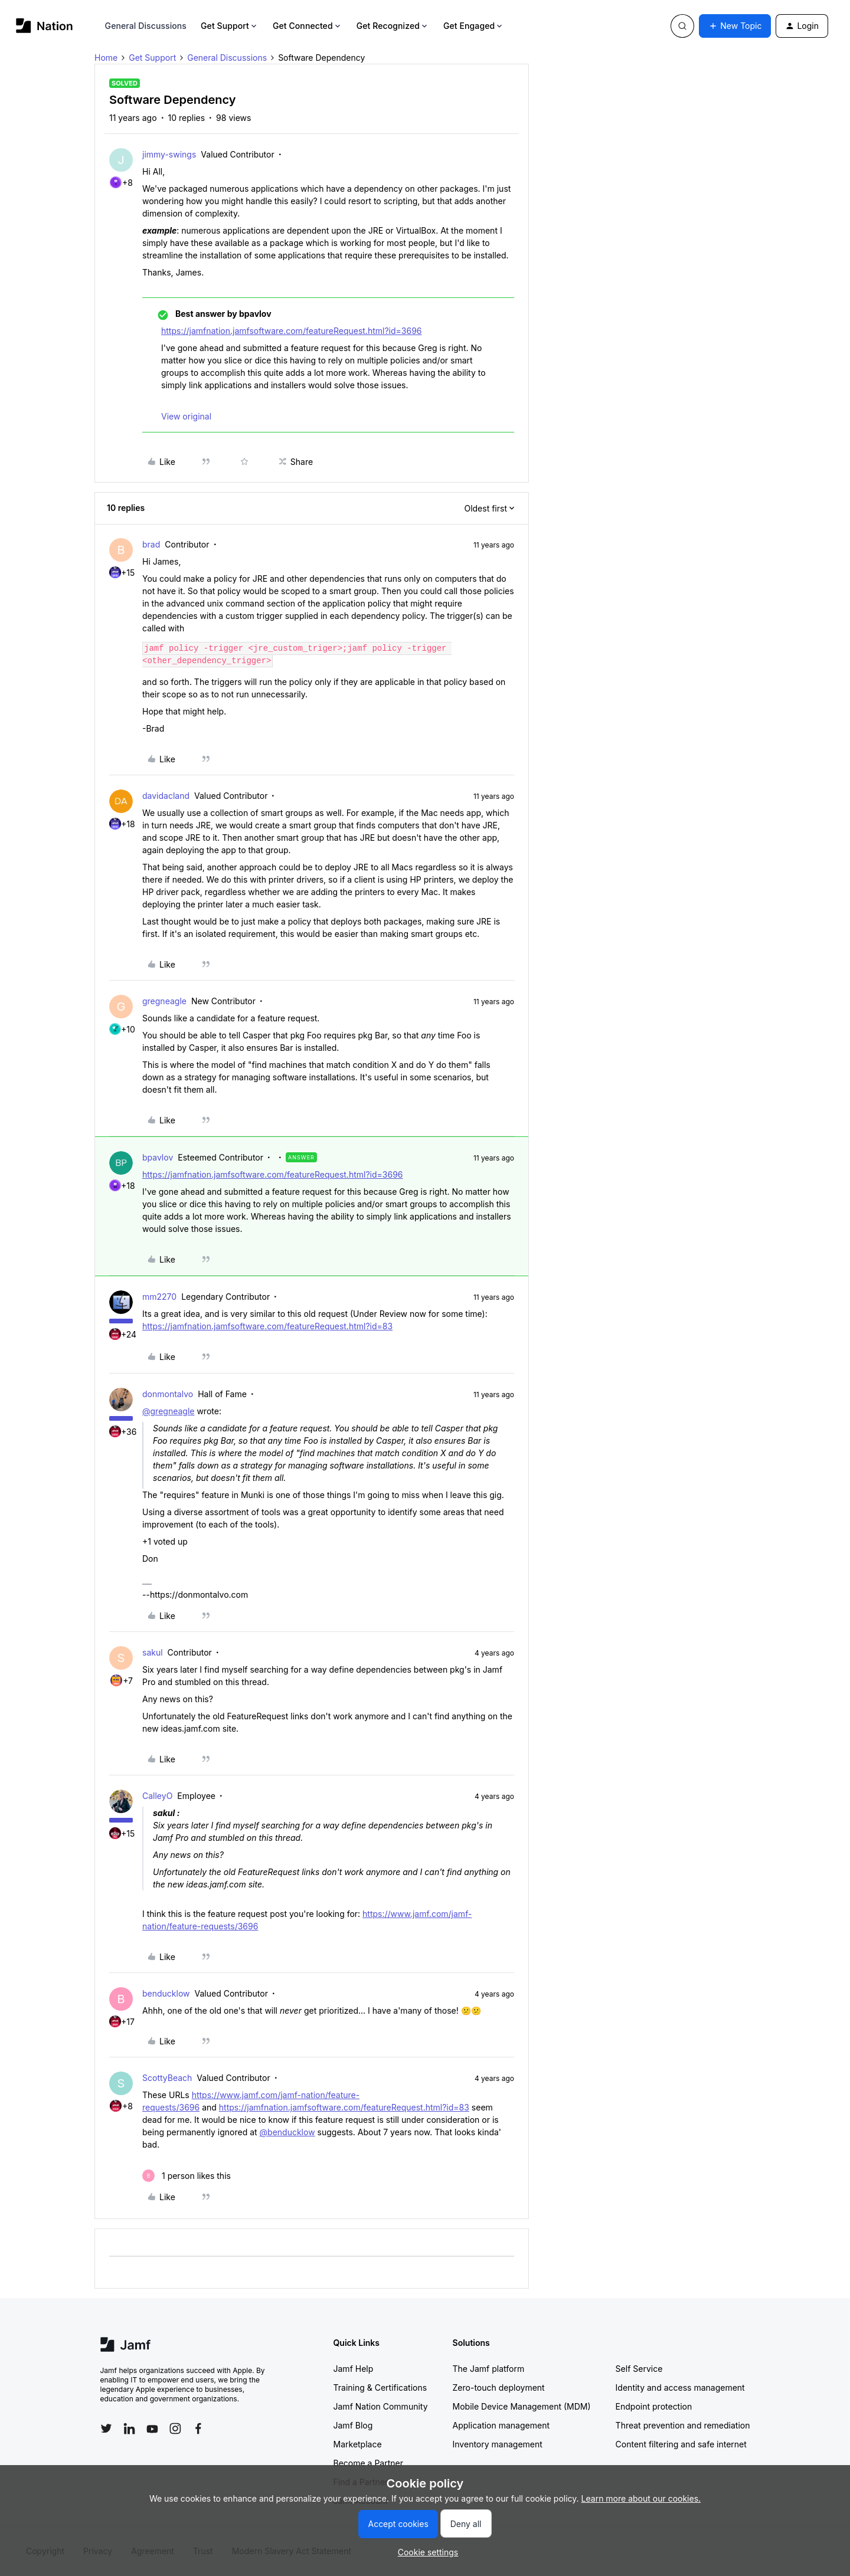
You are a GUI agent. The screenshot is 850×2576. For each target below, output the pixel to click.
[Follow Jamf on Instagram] (175, 2428)
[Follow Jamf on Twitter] (106, 2428)
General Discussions (146, 26)
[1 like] (186, 2175)
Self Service (639, 2369)
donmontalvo (167, 1394)
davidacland (165, 796)
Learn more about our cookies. (641, 2498)
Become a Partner (368, 2463)
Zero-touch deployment (499, 2387)
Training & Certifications (380, 2387)
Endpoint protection (654, 2406)
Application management (501, 2425)
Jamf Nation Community (381, 2406)
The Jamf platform (489, 2369)
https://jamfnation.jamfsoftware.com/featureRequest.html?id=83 (267, 1326)
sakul (152, 1652)
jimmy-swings (169, 154)
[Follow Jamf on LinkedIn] (129, 2428)
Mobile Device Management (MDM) (522, 2406)
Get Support (230, 26)
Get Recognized (393, 26)
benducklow (166, 1993)
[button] (735, 26)
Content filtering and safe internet (681, 2444)
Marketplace (358, 2444)
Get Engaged (473, 26)
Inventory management (497, 2444)
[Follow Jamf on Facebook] (198, 2428)
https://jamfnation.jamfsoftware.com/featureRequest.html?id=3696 (291, 331)
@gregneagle (168, 1411)
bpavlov (157, 1157)
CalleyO (157, 1796)
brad (151, 544)
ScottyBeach (167, 2078)
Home (105, 58)
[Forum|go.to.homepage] (44, 25)
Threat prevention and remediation (683, 2425)
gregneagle (164, 1001)
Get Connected (307, 26)
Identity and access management (680, 2387)
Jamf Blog (353, 2425)
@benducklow (287, 2132)
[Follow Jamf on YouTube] (152, 2428)
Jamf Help (354, 2369)
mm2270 (159, 1297)
